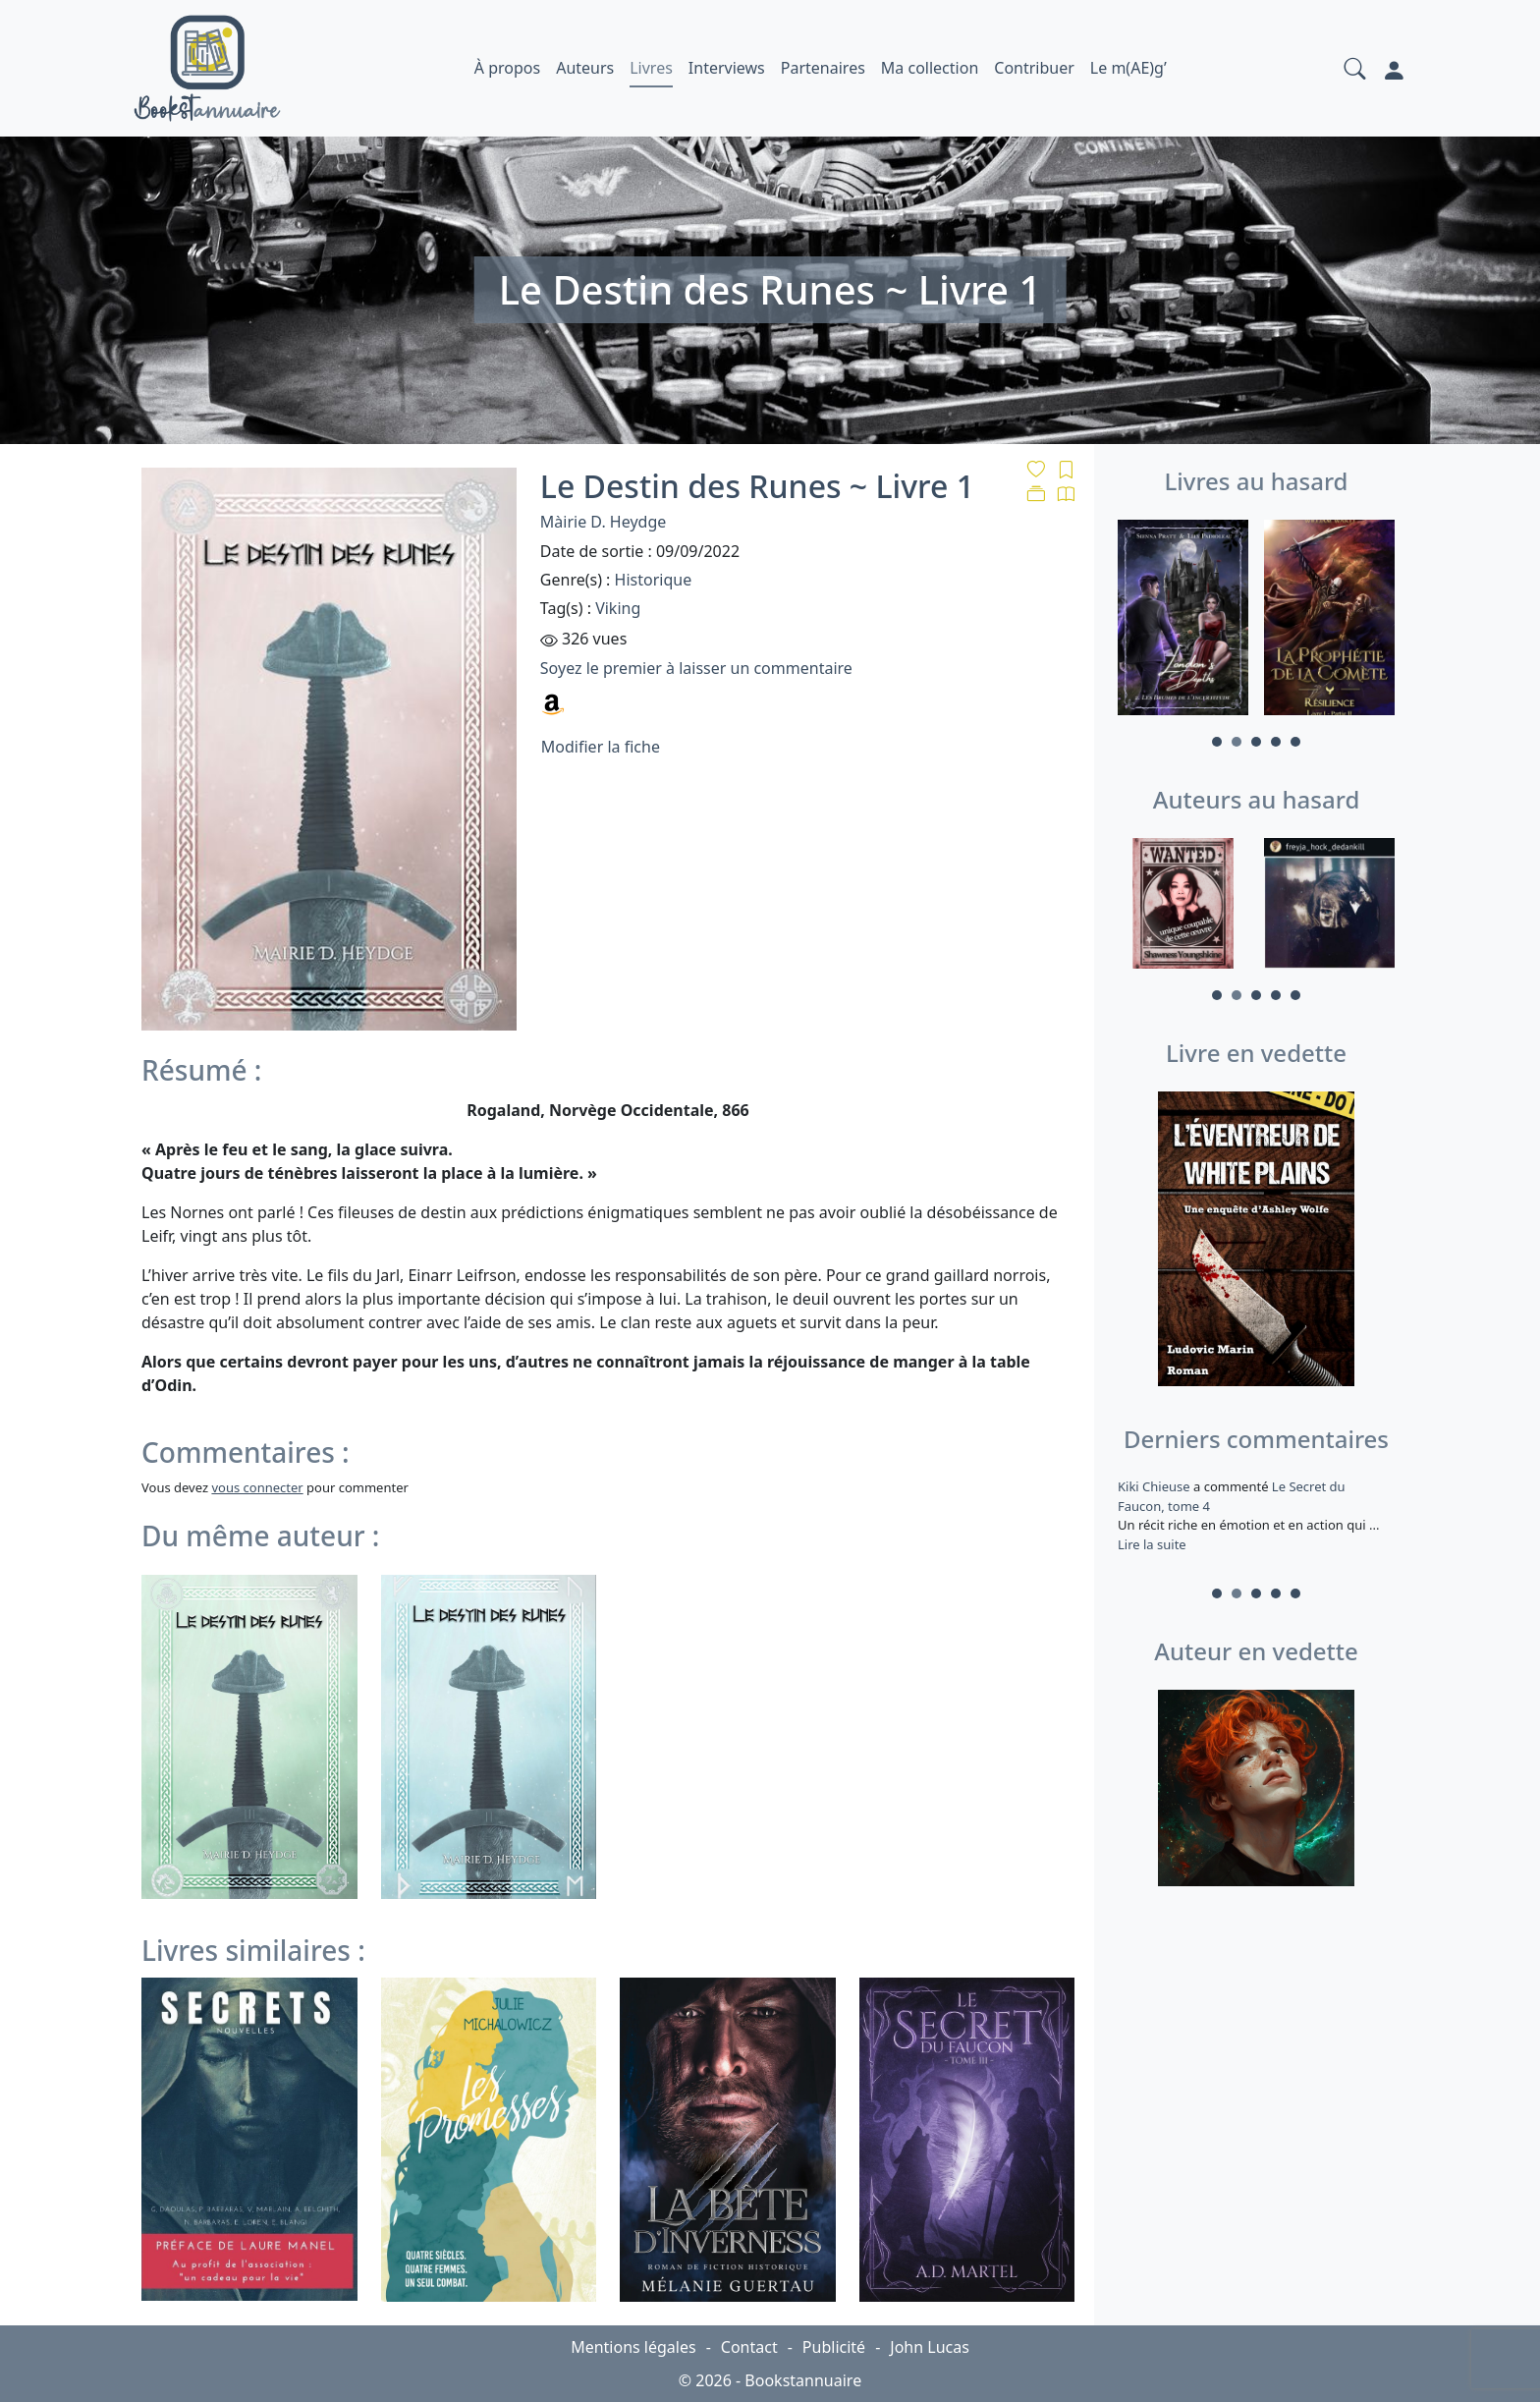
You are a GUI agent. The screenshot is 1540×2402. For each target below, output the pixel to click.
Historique (653, 579)
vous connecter (256, 1487)
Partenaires (823, 68)
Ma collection (929, 68)
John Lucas (929, 2347)
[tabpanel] (1183, 621)
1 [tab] (1217, 742)
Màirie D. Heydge (603, 521)
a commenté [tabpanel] (1256, 1525)
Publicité (833, 2347)
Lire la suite (1152, 1563)
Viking (617, 608)
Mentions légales (633, 2347)
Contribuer (1034, 68)
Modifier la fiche (600, 746)
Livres (651, 68)
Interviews (726, 68)
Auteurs (585, 68)
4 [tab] (1276, 742)
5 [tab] (1295, 742)
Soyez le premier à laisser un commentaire (696, 668)
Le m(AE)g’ (1128, 68)
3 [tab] (1256, 742)
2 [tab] (1236, 742)
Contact (749, 2347)
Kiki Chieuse (1155, 1486)
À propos (507, 68)
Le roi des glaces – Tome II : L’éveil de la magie (1249, 1496)
